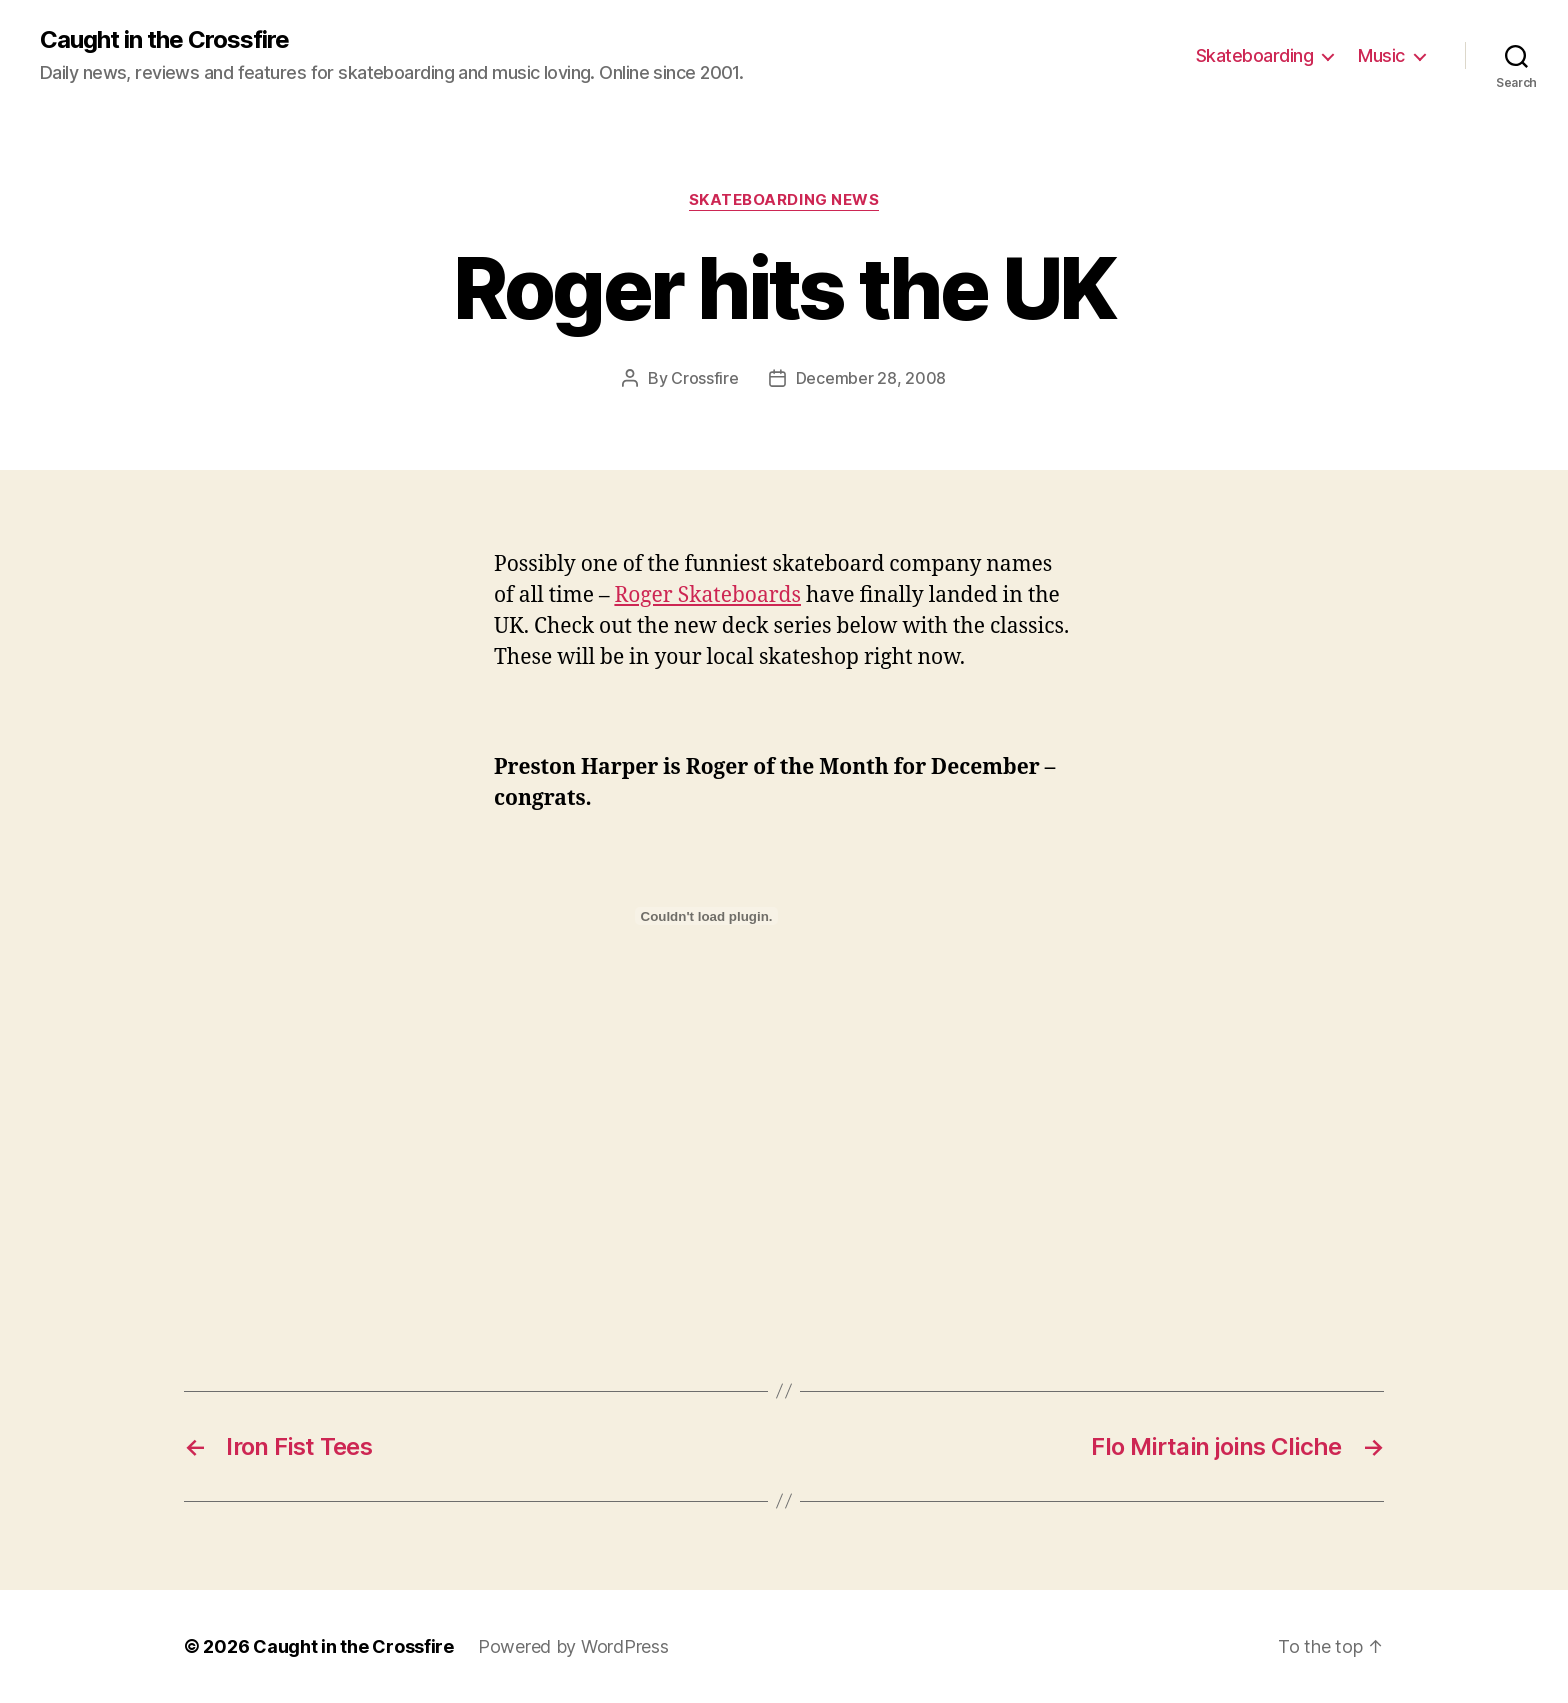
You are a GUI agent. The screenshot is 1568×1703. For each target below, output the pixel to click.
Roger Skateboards (707, 595)
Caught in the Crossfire (164, 40)
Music (1381, 55)
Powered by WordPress (573, 1646)
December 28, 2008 (871, 378)
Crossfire (705, 378)
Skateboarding (1255, 55)
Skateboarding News (784, 200)
